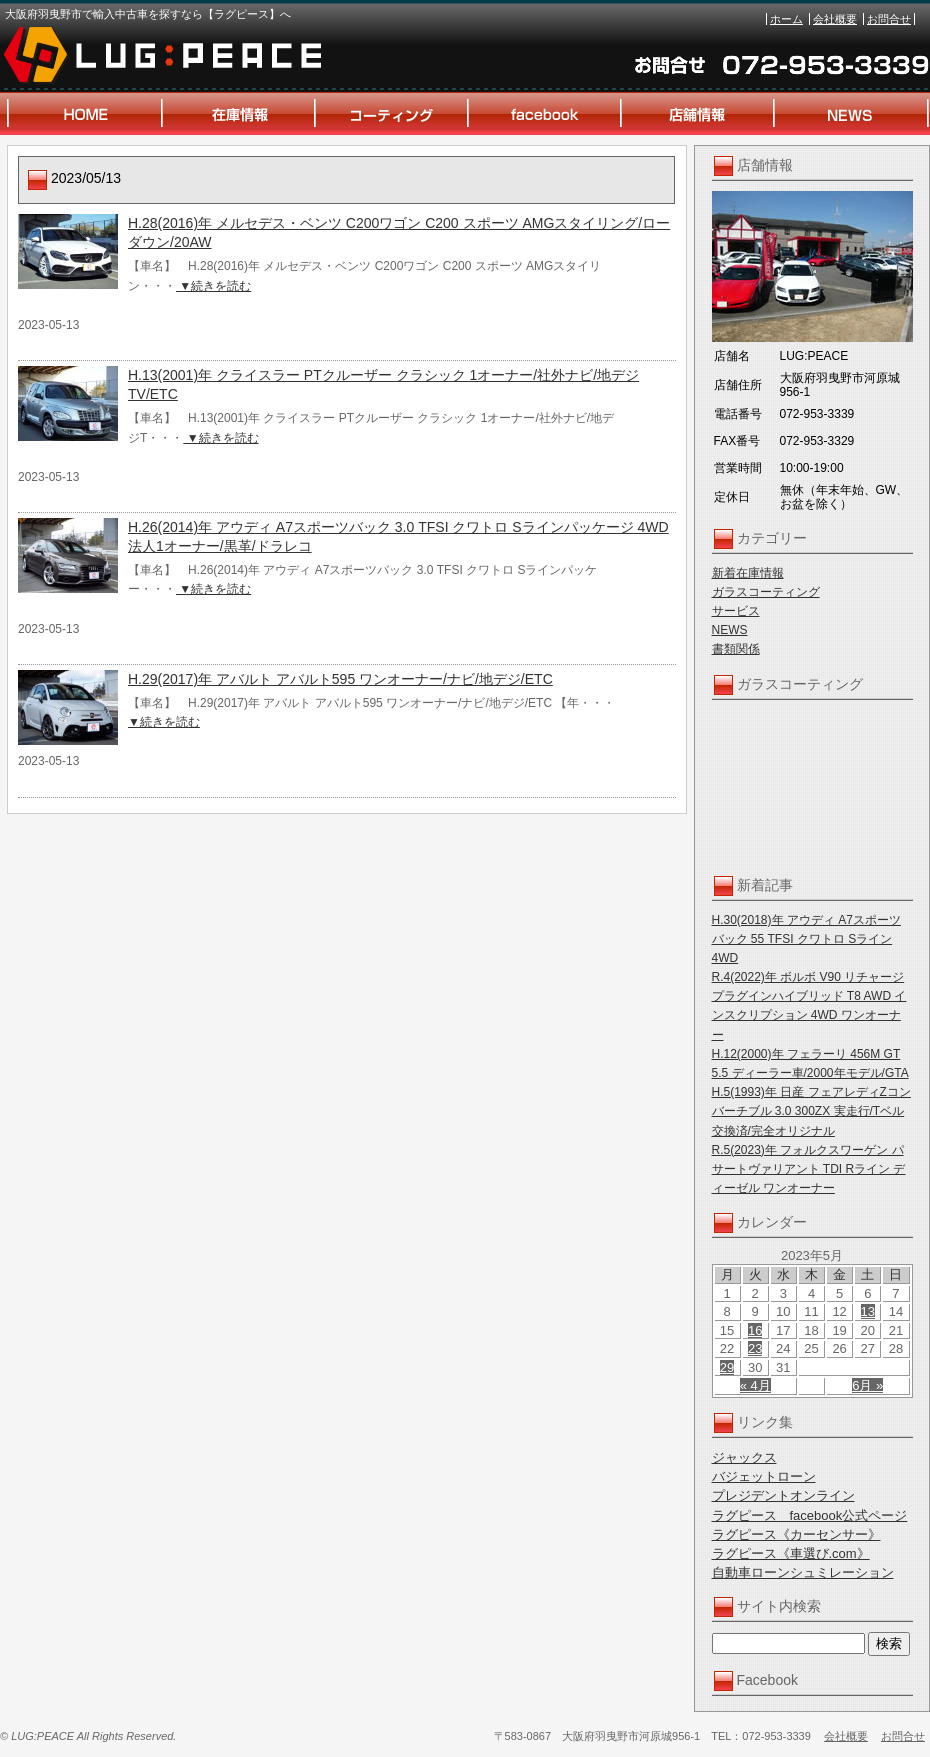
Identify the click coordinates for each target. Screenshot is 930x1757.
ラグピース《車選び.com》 (791, 1553)
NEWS (730, 630)
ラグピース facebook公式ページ (810, 1515)
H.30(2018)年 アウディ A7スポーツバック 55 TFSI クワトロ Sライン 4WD (806, 939)
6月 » (867, 1385)
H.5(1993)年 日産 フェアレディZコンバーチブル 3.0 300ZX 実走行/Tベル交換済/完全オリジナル (811, 1111)
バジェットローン (764, 1476)
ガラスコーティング (766, 592)
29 (727, 1367)
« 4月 (755, 1385)
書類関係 (736, 649)
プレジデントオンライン (783, 1495)
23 (755, 1348)
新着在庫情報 (748, 573)
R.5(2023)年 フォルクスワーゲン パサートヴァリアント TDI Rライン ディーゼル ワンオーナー (809, 1169)
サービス (736, 611)
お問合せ (889, 19)
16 (755, 1330)
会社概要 (835, 19)
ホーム (786, 19)
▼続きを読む (213, 286)
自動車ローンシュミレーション (803, 1572)
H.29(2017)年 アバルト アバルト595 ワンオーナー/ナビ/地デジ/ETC (340, 679)
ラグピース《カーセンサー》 (796, 1534)
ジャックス (744, 1457)
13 (868, 1311)
